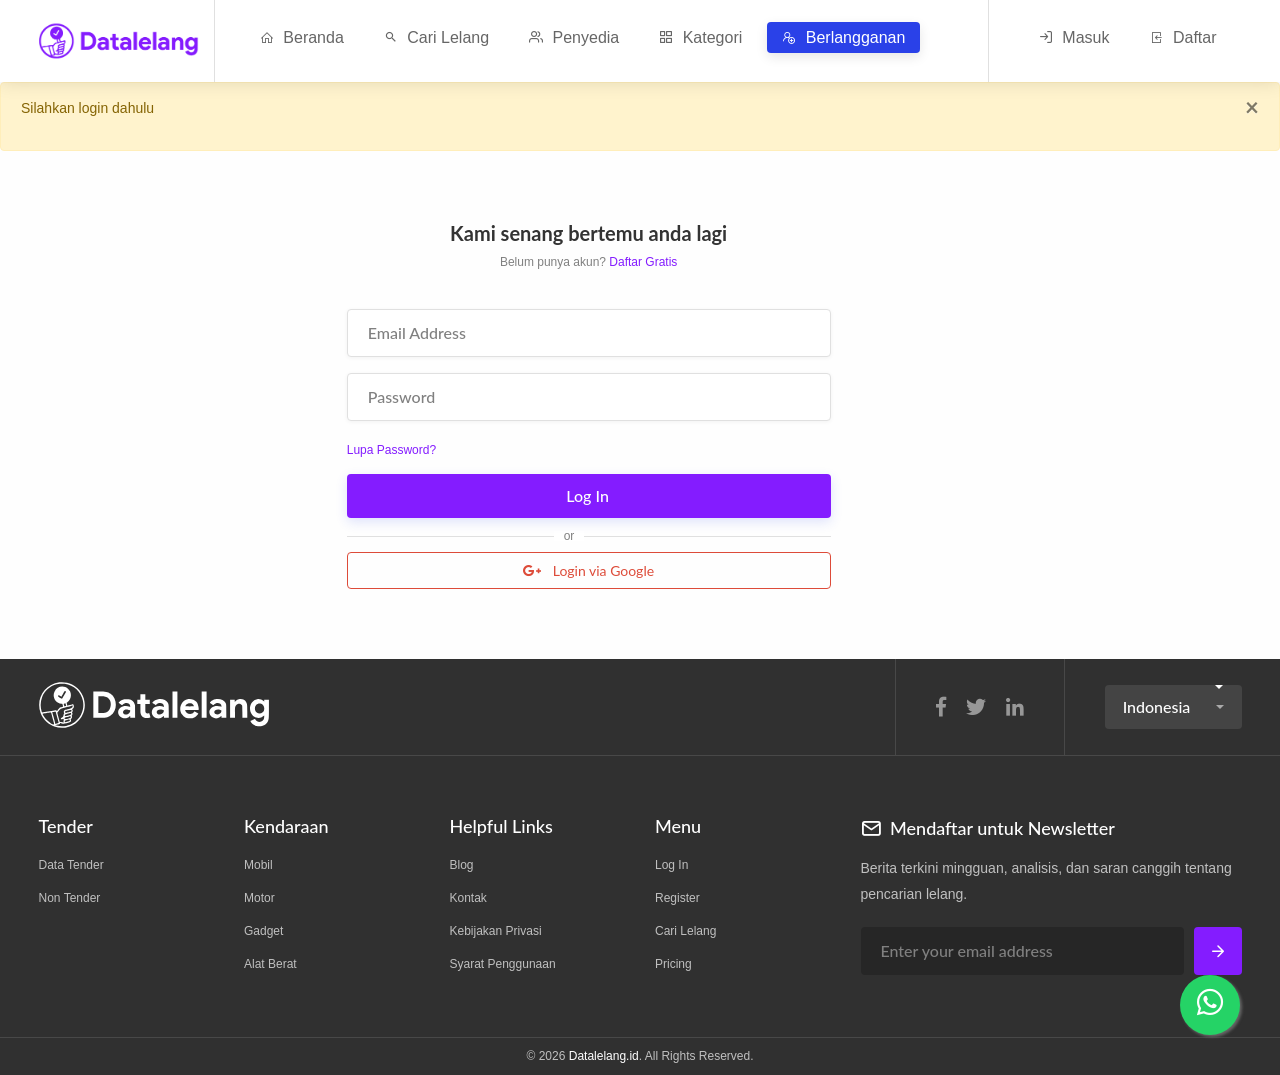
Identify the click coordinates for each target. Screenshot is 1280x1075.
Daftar (1182, 37)
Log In (589, 495)
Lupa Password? (391, 450)
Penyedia (574, 37)
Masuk (1074, 37)
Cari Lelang (436, 37)
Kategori (700, 37)
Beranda (302, 37)
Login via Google (588, 570)
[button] (1173, 707)
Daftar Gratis (643, 262)
